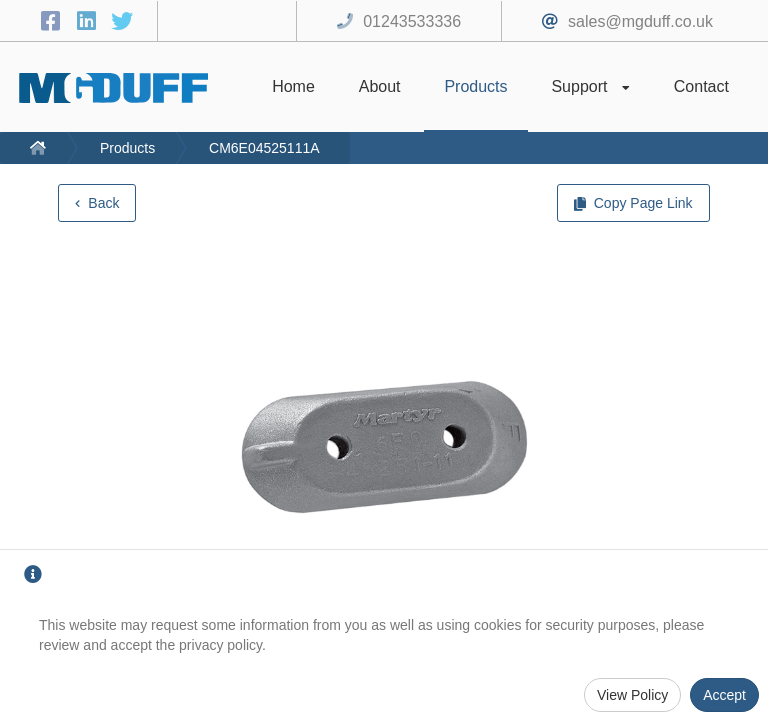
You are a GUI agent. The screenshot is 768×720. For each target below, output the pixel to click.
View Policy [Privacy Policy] (632, 695)
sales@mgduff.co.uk (640, 21)
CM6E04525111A (264, 148)
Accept (724, 695)
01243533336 (412, 21)
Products (127, 148)
